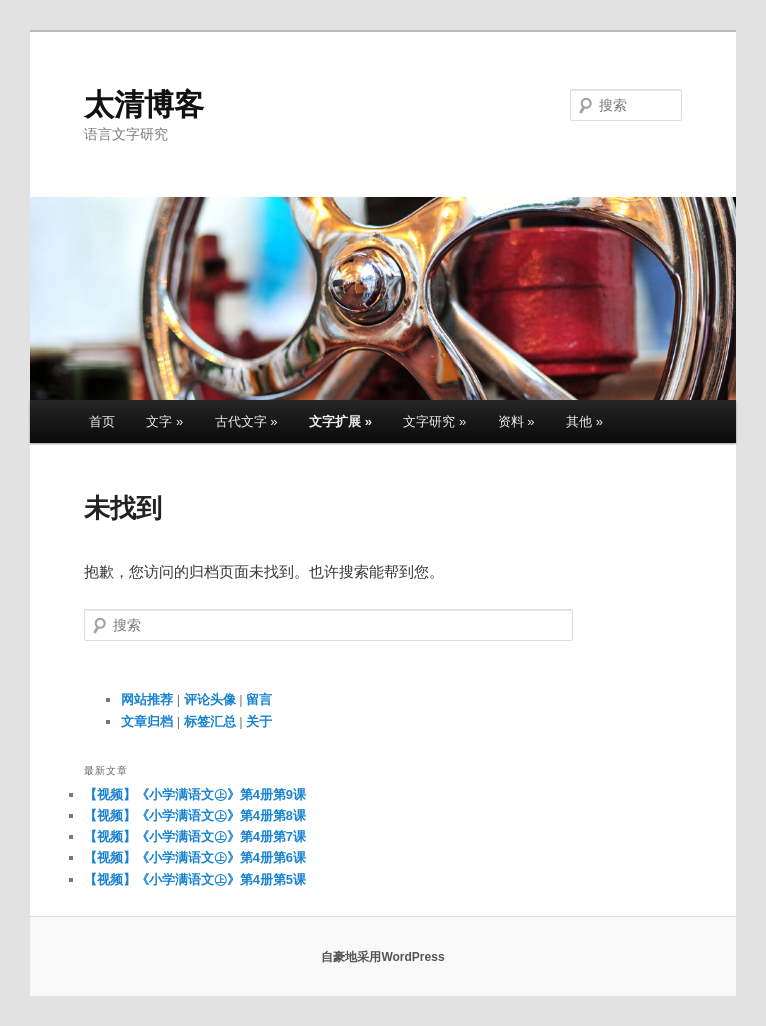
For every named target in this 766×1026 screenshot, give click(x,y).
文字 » (164, 421)
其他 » (584, 421)
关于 (259, 721)
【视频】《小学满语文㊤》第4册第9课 (195, 794)
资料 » (516, 421)
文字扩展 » (340, 421)
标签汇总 (210, 721)
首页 (102, 421)
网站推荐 (147, 699)
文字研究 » (434, 421)
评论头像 (210, 699)
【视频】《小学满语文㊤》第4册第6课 (195, 857)
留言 (259, 699)
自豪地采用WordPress (382, 957)
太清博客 (144, 104)
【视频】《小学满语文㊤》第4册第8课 (195, 815)
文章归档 (147, 721)
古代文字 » (246, 421)
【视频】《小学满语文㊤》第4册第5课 (195, 879)
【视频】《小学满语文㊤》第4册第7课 (195, 836)
